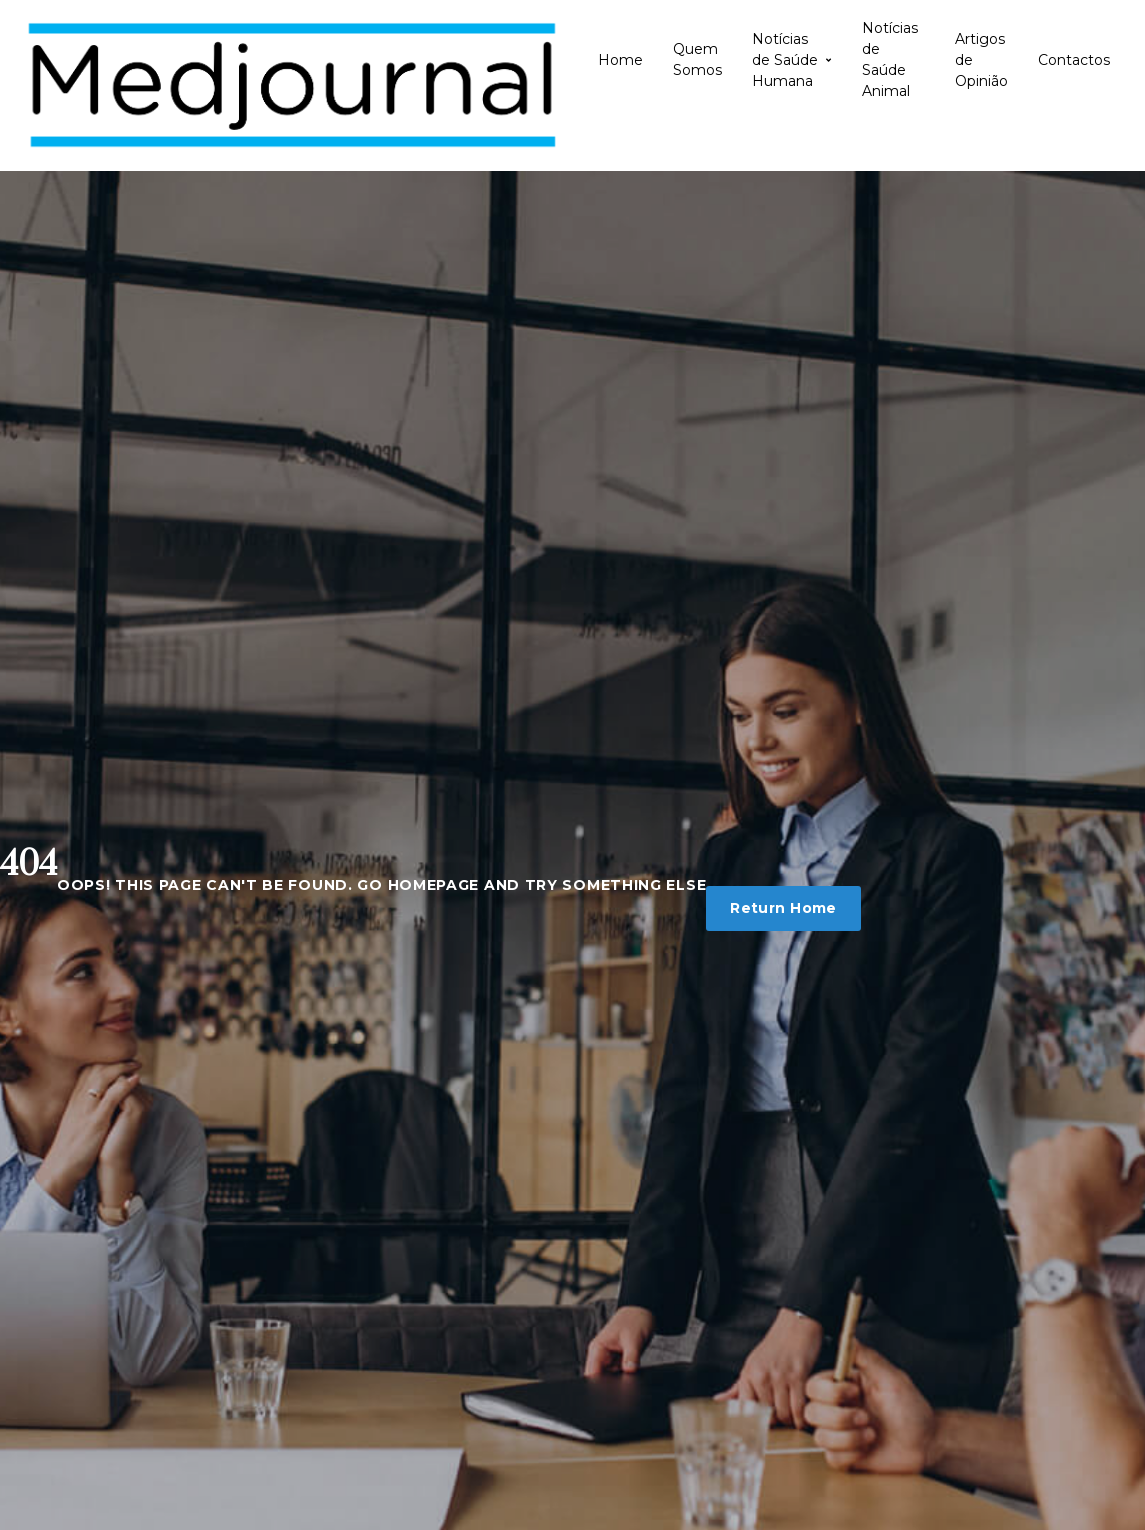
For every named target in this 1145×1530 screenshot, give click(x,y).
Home (620, 60)
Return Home (783, 908)
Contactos (1074, 60)
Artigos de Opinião (981, 60)
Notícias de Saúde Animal (890, 60)
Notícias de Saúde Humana (792, 60)
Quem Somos (697, 59)
